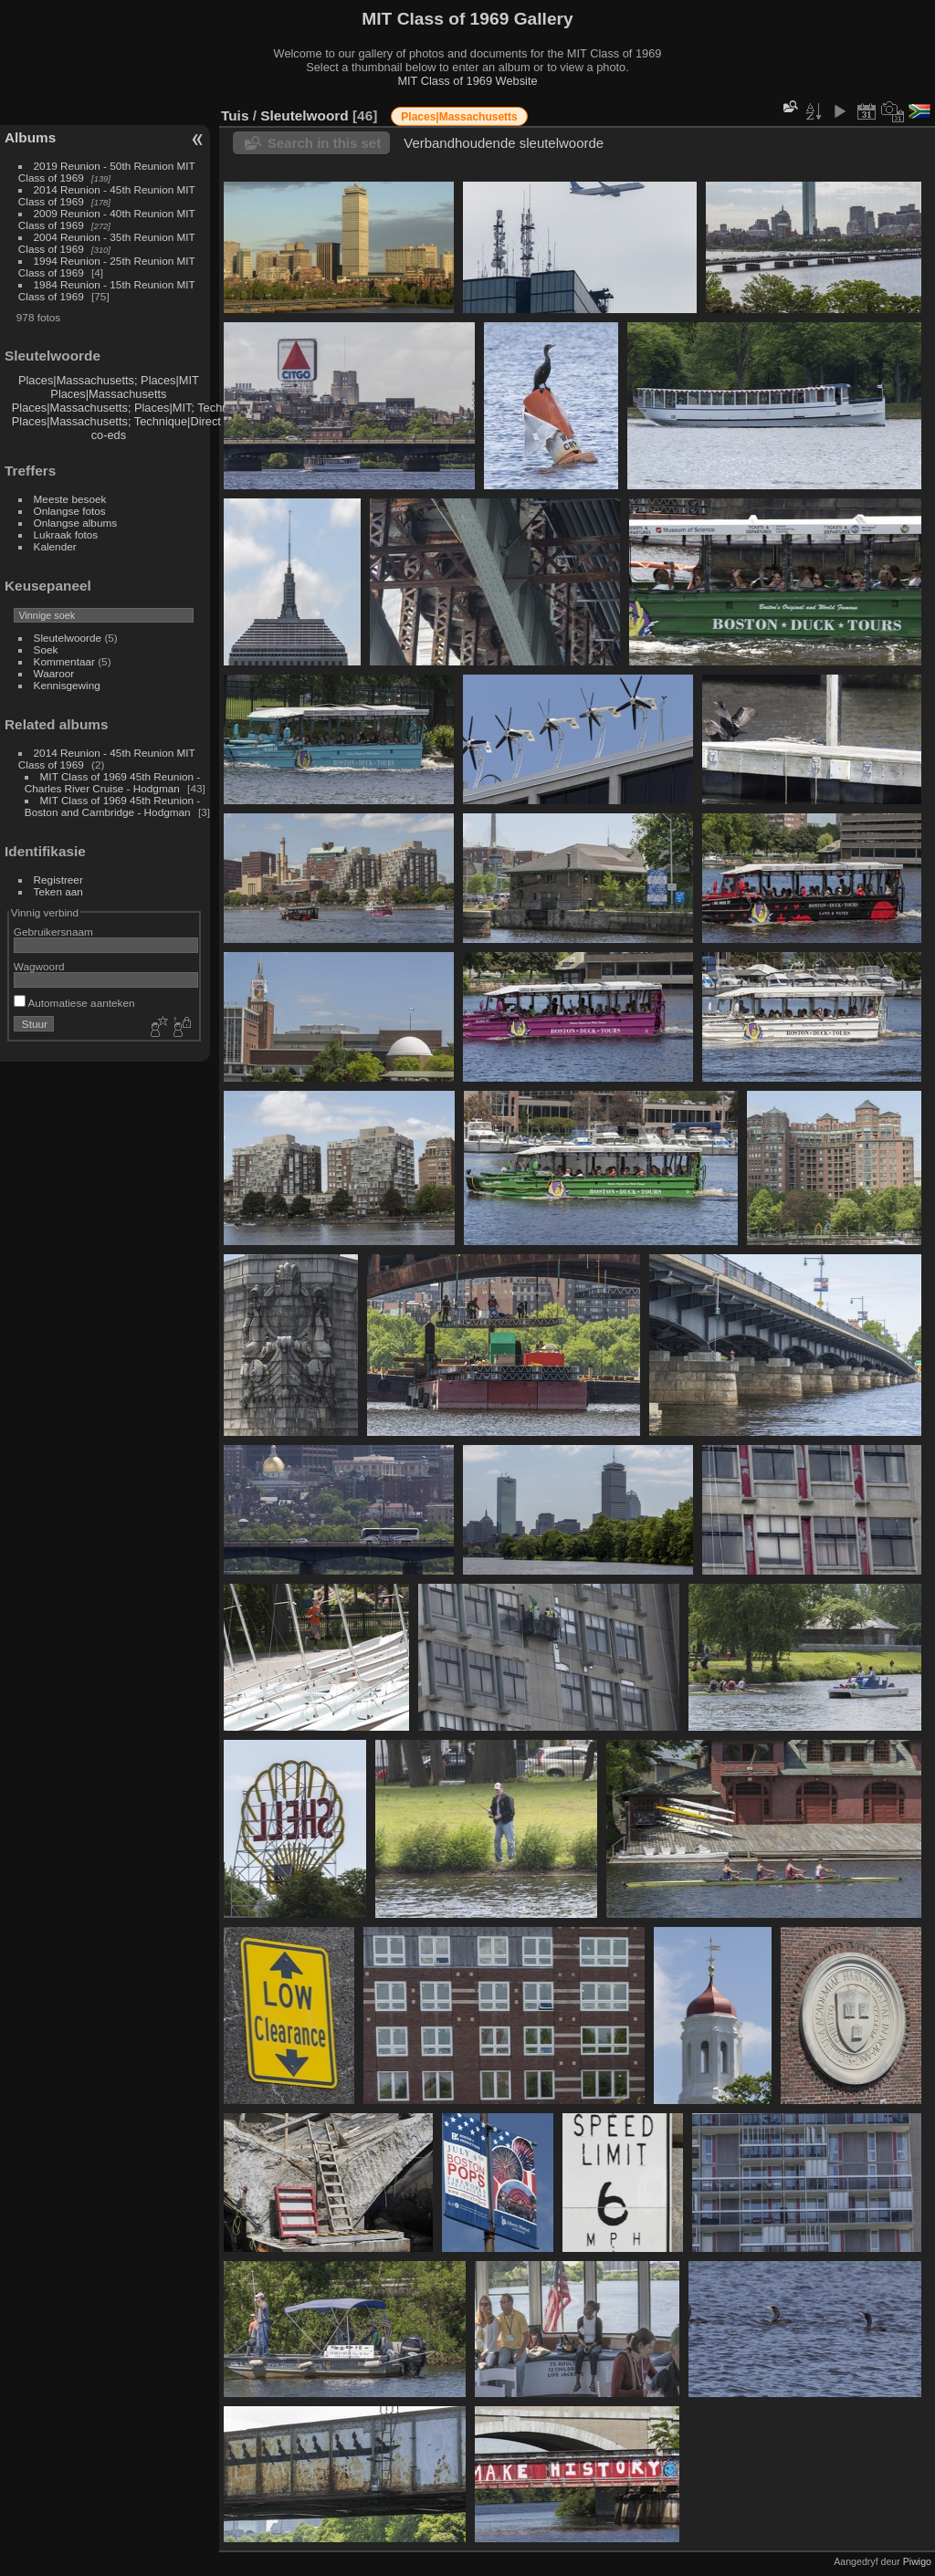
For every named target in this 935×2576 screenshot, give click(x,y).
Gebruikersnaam (53, 931)
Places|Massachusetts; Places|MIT (108, 380)
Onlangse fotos (70, 511)
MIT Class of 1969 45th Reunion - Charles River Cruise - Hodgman (112, 782)
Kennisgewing (67, 685)
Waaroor (54, 673)
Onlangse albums (76, 523)
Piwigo (917, 2561)
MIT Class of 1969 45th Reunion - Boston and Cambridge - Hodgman (112, 806)
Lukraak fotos (66, 534)
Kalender (55, 546)
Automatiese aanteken (74, 1003)
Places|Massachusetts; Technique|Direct (116, 421)
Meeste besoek (70, 499)
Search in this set (324, 143)
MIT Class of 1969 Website (467, 81)
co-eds (108, 435)
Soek (46, 649)
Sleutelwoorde (68, 638)
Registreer (58, 879)
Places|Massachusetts (108, 394)
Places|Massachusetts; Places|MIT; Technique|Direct (148, 407)
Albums (30, 137)
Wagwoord (39, 966)
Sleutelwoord (304, 115)
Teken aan (58, 891)
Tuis (234, 115)
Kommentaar (64, 661)
